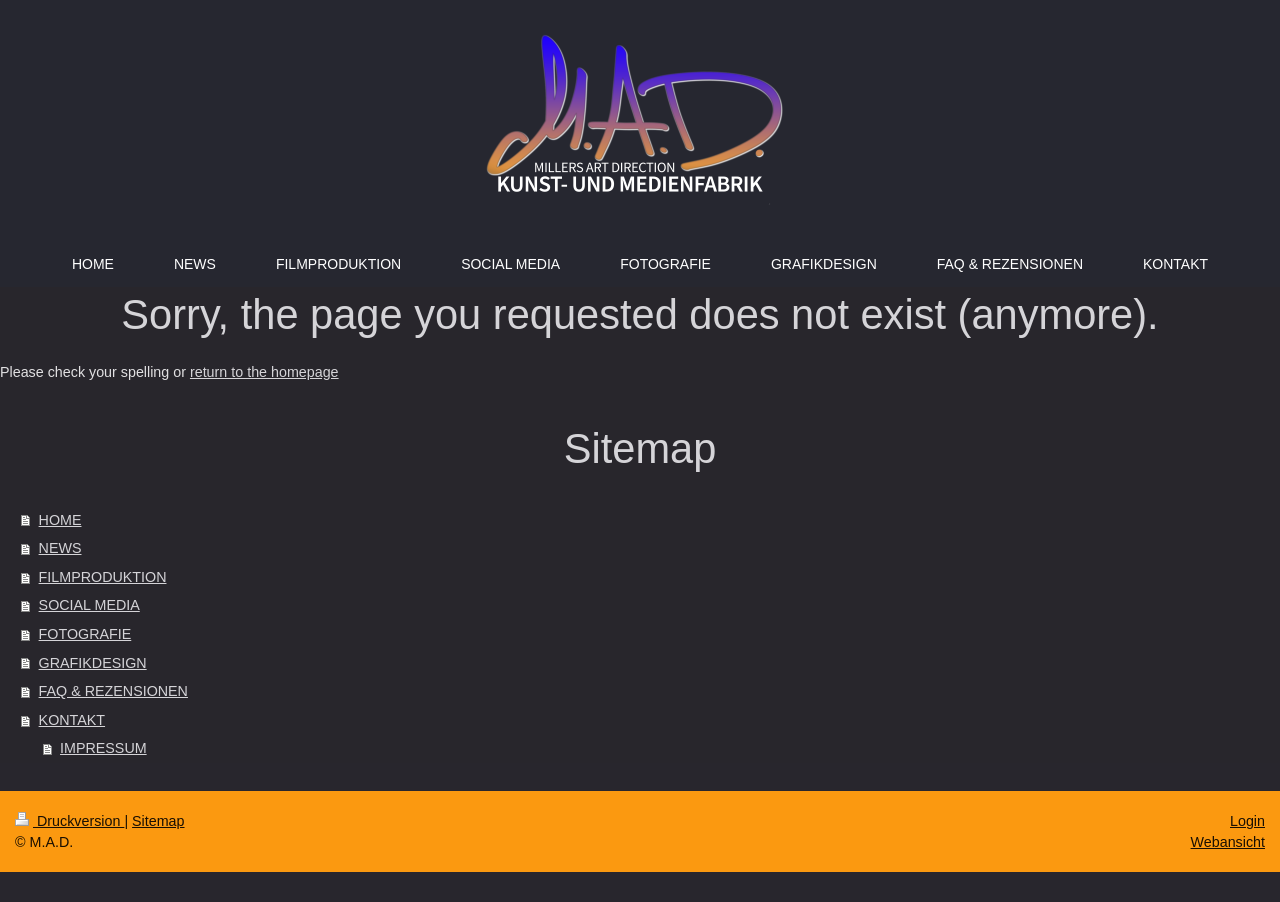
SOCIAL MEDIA (89, 605)
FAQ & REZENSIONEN (113, 691)
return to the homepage (264, 372)
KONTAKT (72, 720)
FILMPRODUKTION (103, 577)
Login (1247, 821)
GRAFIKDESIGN (93, 663)
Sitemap (158, 821)
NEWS (60, 548)
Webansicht (1228, 842)
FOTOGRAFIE (85, 634)
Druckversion (69, 821)
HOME (60, 520)
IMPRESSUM (103, 748)
